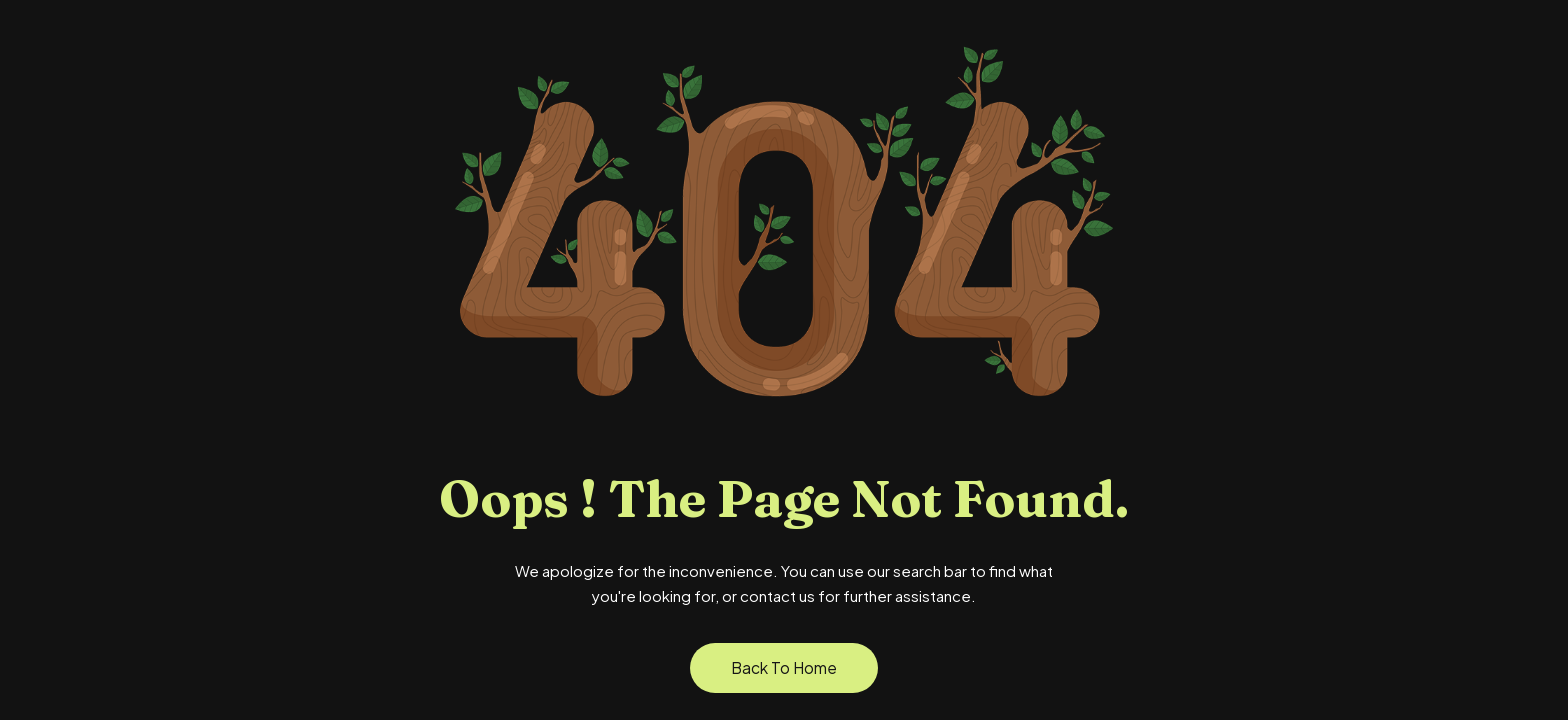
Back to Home (784, 667)
